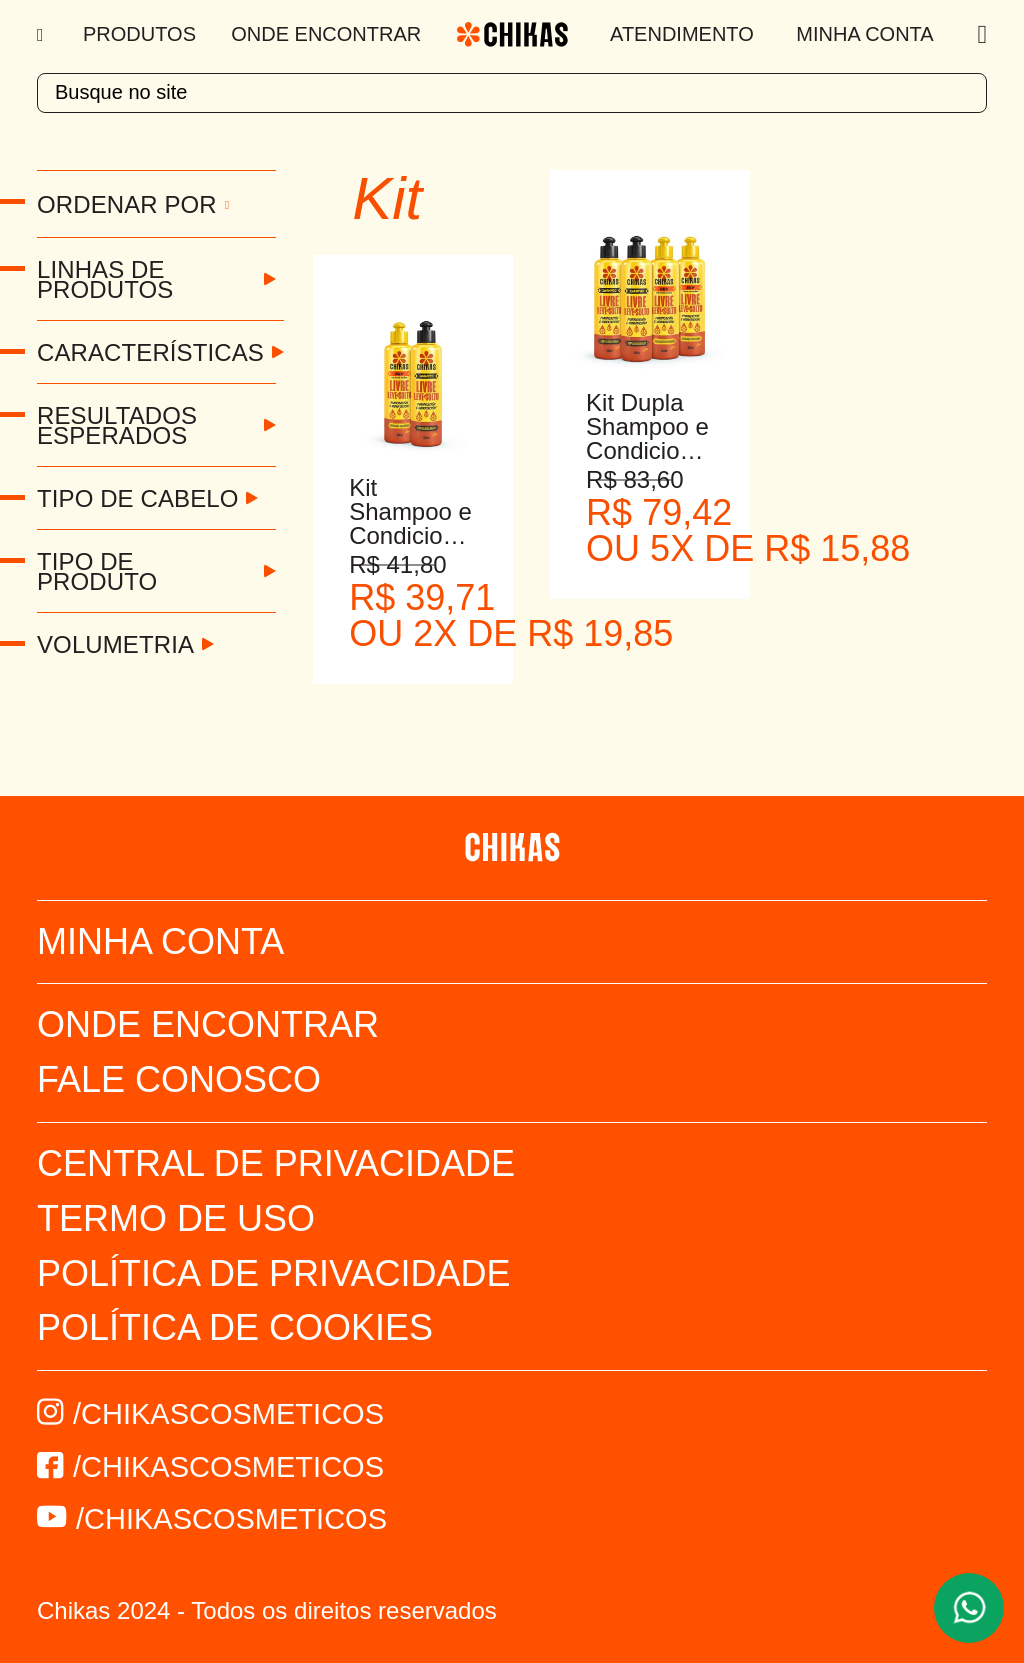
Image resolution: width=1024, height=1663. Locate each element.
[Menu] (42, 35)
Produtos (139, 34)
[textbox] (512, 93)
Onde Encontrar (326, 34)
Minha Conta (864, 34)
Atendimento (682, 34)
